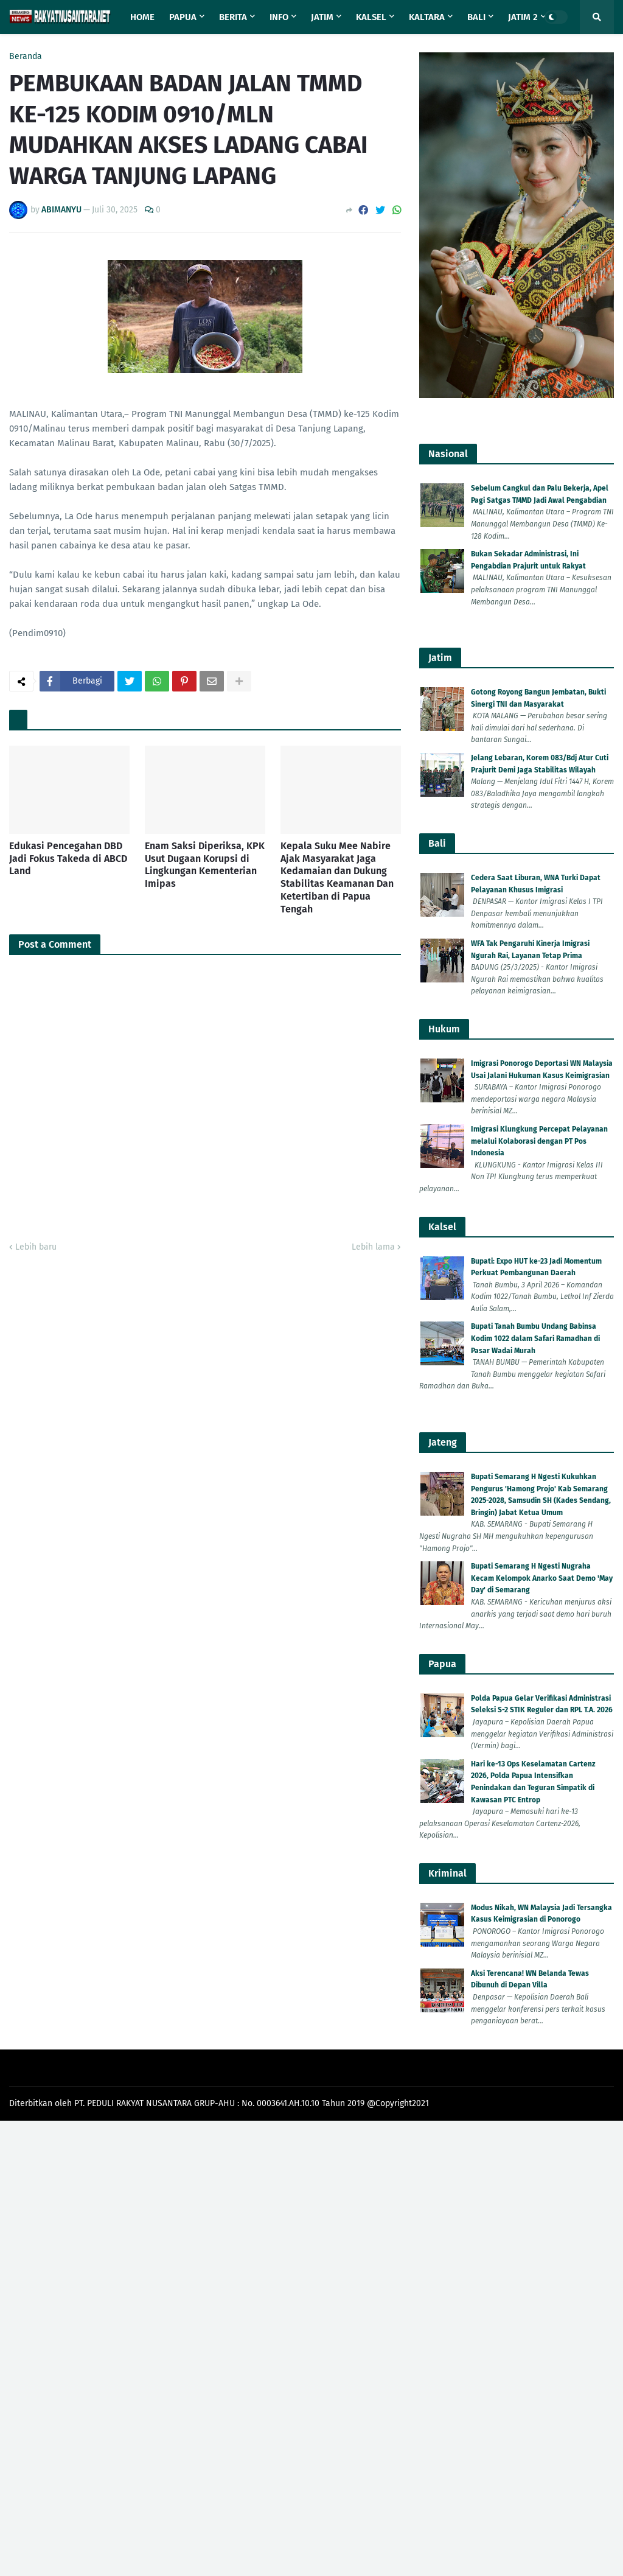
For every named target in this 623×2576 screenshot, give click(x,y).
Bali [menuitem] (476, 17)
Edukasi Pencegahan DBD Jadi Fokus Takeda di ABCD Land (68, 858)
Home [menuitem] (142, 17)
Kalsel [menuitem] (371, 17)
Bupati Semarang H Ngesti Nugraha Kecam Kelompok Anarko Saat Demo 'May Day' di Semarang (542, 1578)
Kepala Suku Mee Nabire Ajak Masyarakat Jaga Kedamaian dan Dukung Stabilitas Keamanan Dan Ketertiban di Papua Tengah (337, 877)
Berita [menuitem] (233, 17)
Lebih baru (36, 1247)
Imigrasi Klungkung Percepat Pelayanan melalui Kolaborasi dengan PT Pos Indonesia (539, 1141)
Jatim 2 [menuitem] (523, 17)
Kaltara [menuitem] (427, 17)
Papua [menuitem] (183, 17)
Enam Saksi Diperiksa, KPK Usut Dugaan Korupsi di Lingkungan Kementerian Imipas (205, 864)
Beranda (25, 56)
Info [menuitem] (279, 17)
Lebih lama (373, 1247)
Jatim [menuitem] (322, 17)
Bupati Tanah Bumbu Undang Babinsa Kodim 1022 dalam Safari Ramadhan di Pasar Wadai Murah (535, 1338)
